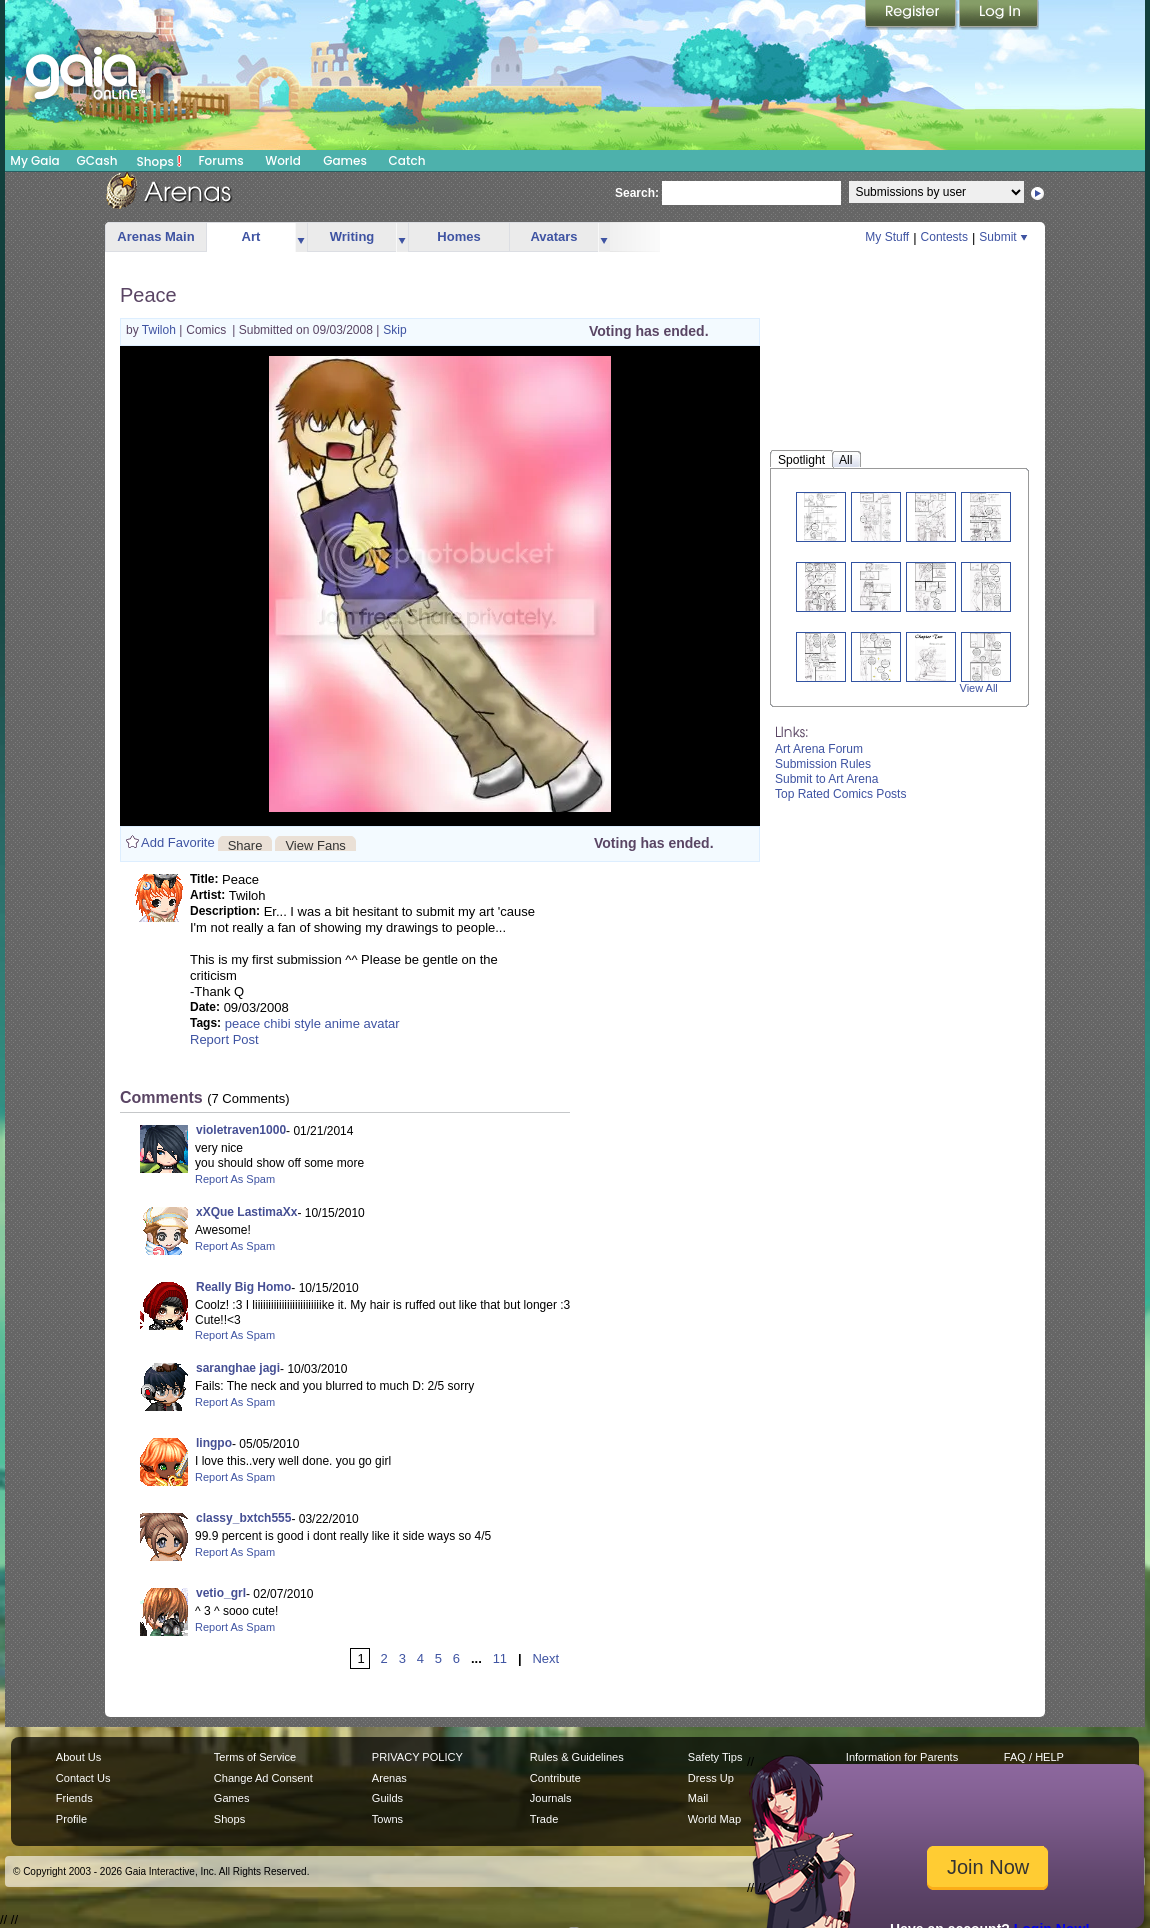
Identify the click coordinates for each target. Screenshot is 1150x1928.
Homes (458, 236)
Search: (637, 193)
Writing (352, 236)
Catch (407, 160)
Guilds (387, 1798)
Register (912, 15)
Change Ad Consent (263, 1778)
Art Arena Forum (819, 749)
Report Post (224, 1039)
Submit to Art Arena (826, 779)
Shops (159, 161)
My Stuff (887, 237)
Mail (698, 1798)
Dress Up (711, 1778)
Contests (944, 237)
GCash (97, 160)
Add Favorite (178, 842)
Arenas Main (155, 236)
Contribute (555, 1778)
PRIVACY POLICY (417, 1757)
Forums (220, 160)
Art (251, 236)
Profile (71, 1819)
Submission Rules (823, 764)
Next (545, 1658)
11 (500, 1658)
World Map (714, 1819)
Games (345, 160)
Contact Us (83, 1778)
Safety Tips (715, 1757)
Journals (551, 1798)
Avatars (553, 236)
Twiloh (160, 330)
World (283, 160)
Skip (394, 330)
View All (979, 688)
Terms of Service (255, 1757)
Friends (74, 1798)
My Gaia (34, 160)
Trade (544, 1819)
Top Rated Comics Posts (840, 794)
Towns (387, 1819)
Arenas (389, 1778)
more (301, 237)
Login (999, 15)
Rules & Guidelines (577, 1757)
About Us (78, 1757)
